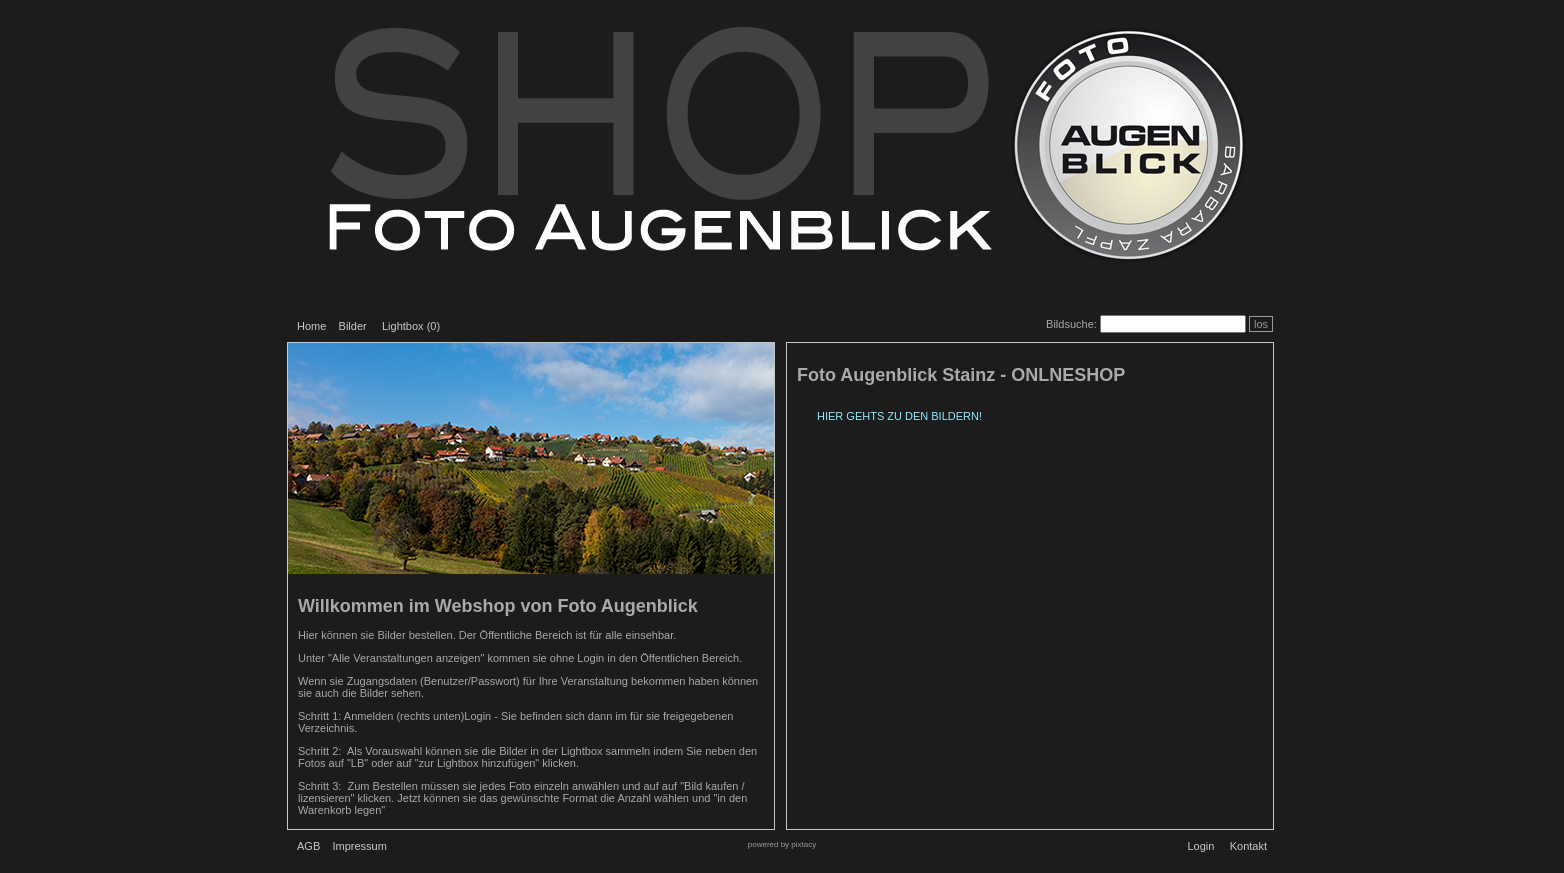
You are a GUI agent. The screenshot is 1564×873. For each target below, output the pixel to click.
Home (311, 326)
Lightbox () (411, 326)
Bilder (353, 326)
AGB (308, 846)
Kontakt (1248, 846)
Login (1200, 846)
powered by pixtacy (782, 844)
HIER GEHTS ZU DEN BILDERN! (899, 416)
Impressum (359, 846)
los (1261, 324)
